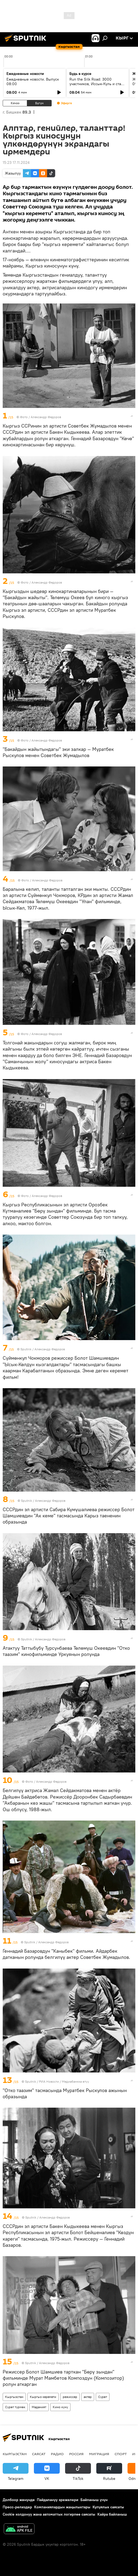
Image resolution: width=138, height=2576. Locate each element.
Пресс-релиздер (17, 2507)
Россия (76, 2453)
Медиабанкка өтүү (75, 2081)
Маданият (39, 2407)
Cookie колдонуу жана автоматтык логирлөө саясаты (49, 2514)
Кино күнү (60, 2407)
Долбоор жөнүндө (19, 2499)
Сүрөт (102, 2397)
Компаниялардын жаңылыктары (62, 2507)
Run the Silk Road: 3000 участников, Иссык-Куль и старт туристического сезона (97, 84)
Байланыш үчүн (94, 2499)
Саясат (38, 2453)
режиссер (70, 2397)
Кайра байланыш (112, 2514)
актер (88, 2397)
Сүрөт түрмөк (15, 2407)
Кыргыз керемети (43, 2397)
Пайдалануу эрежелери (57, 2499)
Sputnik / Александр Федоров (42, 1349)
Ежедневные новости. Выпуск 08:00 (32, 81)
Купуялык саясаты (108, 2507)
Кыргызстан (14, 2397)
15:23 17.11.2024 (16, 162)
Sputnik (30, 2081)
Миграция (99, 2453)
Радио (57, 2453)
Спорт (121, 2453)
